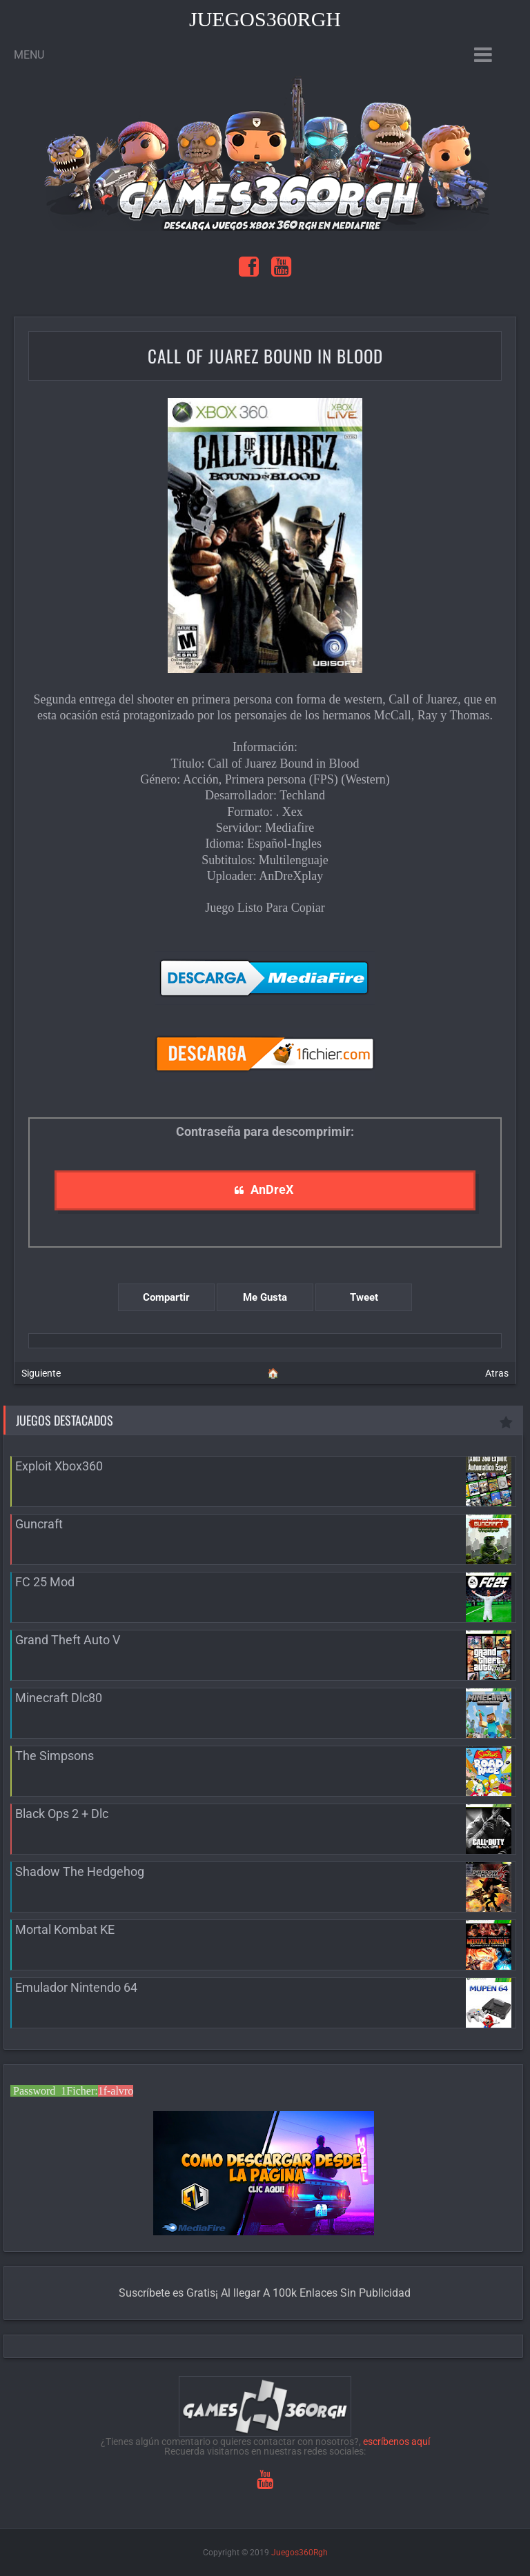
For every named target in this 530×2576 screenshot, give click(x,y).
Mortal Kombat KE (65, 1929)
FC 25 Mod (45, 1582)
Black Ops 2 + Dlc (61, 1813)
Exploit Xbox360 (59, 1466)
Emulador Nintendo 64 (76, 1987)
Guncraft (39, 1524)
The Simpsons (54, 1755)
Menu (29, 54)
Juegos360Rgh (265, 19)
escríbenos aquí (396, 2441)
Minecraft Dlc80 (58, 1697)
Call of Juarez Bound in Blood (265, 355)
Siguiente (41, 1373)
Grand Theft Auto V (67, 1640)
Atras (497, 1373)
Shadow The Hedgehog (79, 1871)
